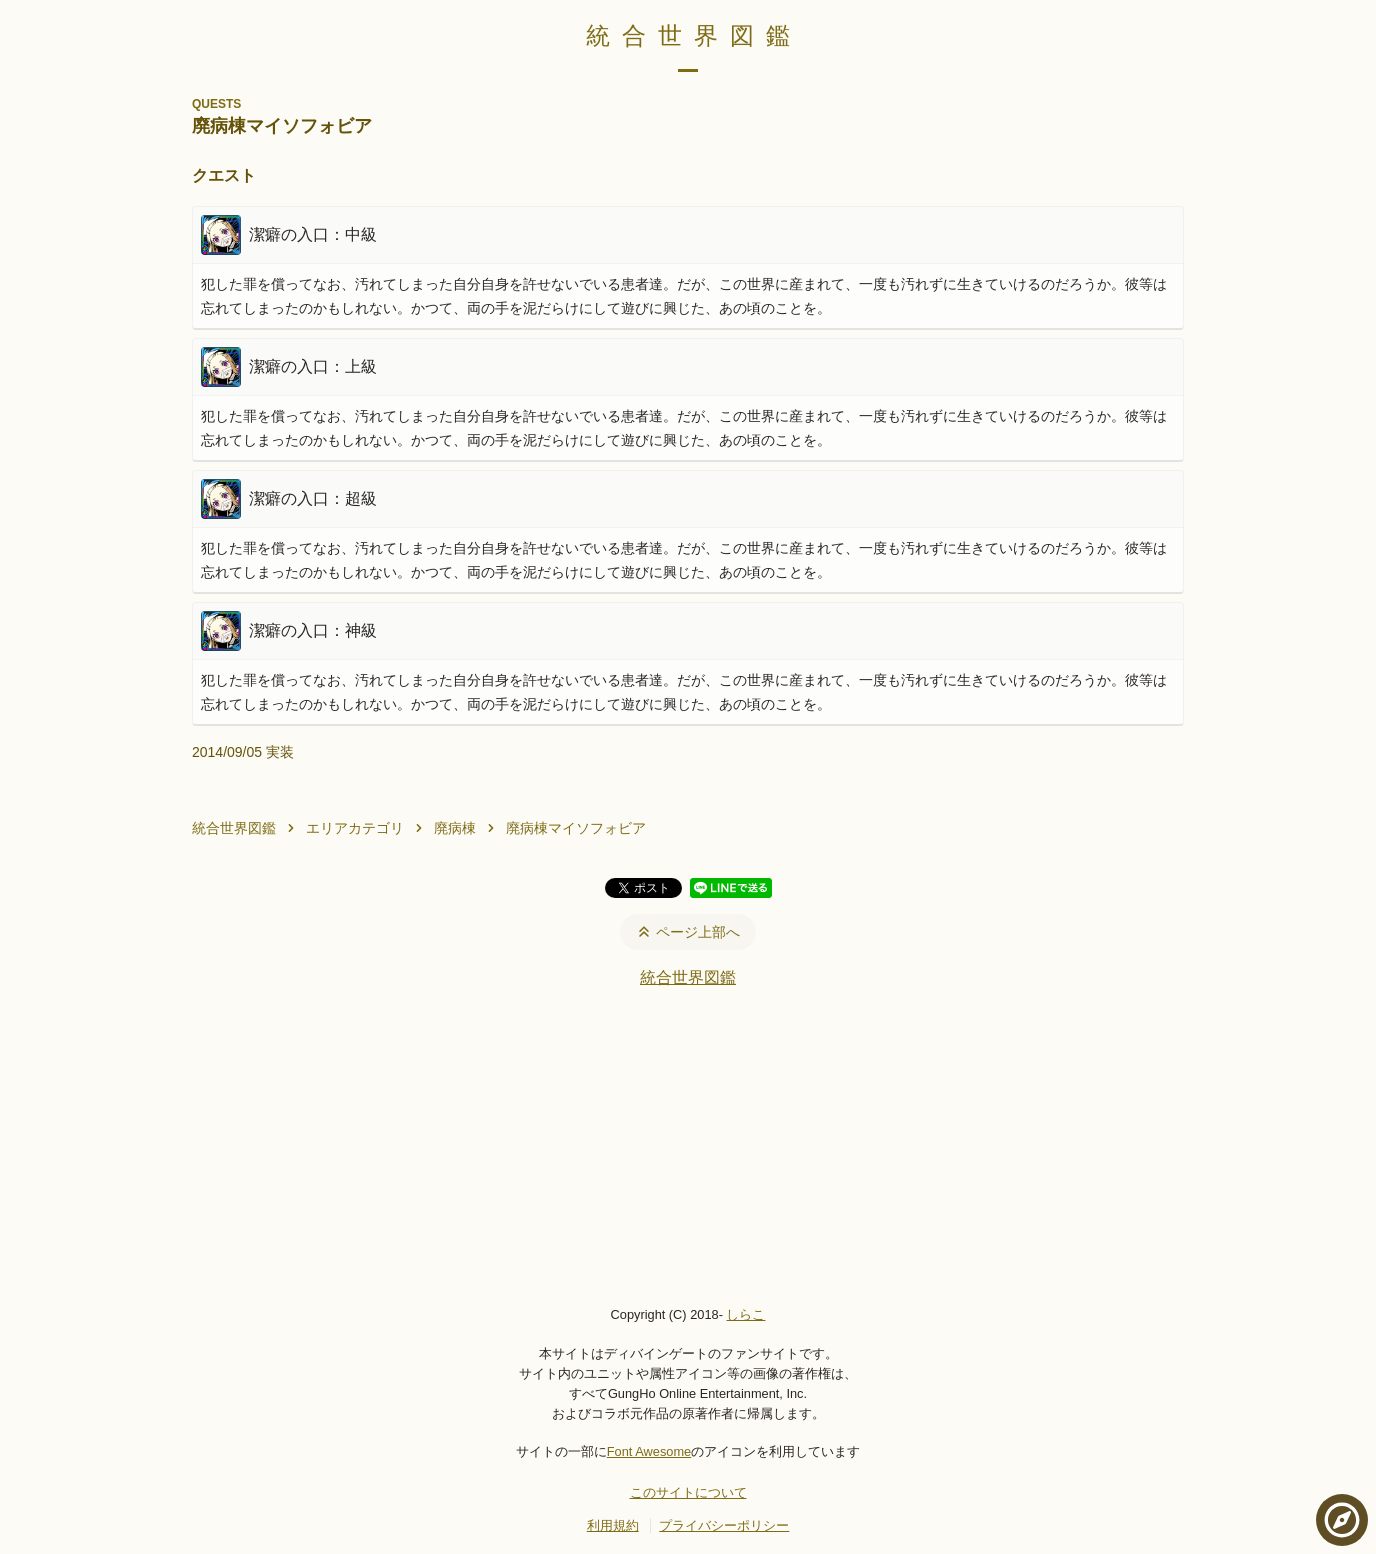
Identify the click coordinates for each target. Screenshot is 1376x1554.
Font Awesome (649, 1451)
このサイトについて (688, 1492)
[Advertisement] (688, 1146)
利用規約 (613, 1525)
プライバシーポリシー (724, 1525)
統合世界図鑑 (694, 35)
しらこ (745, 1314)
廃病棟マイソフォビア (576, 828)
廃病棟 (455, 828)
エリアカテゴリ (355, 828)
